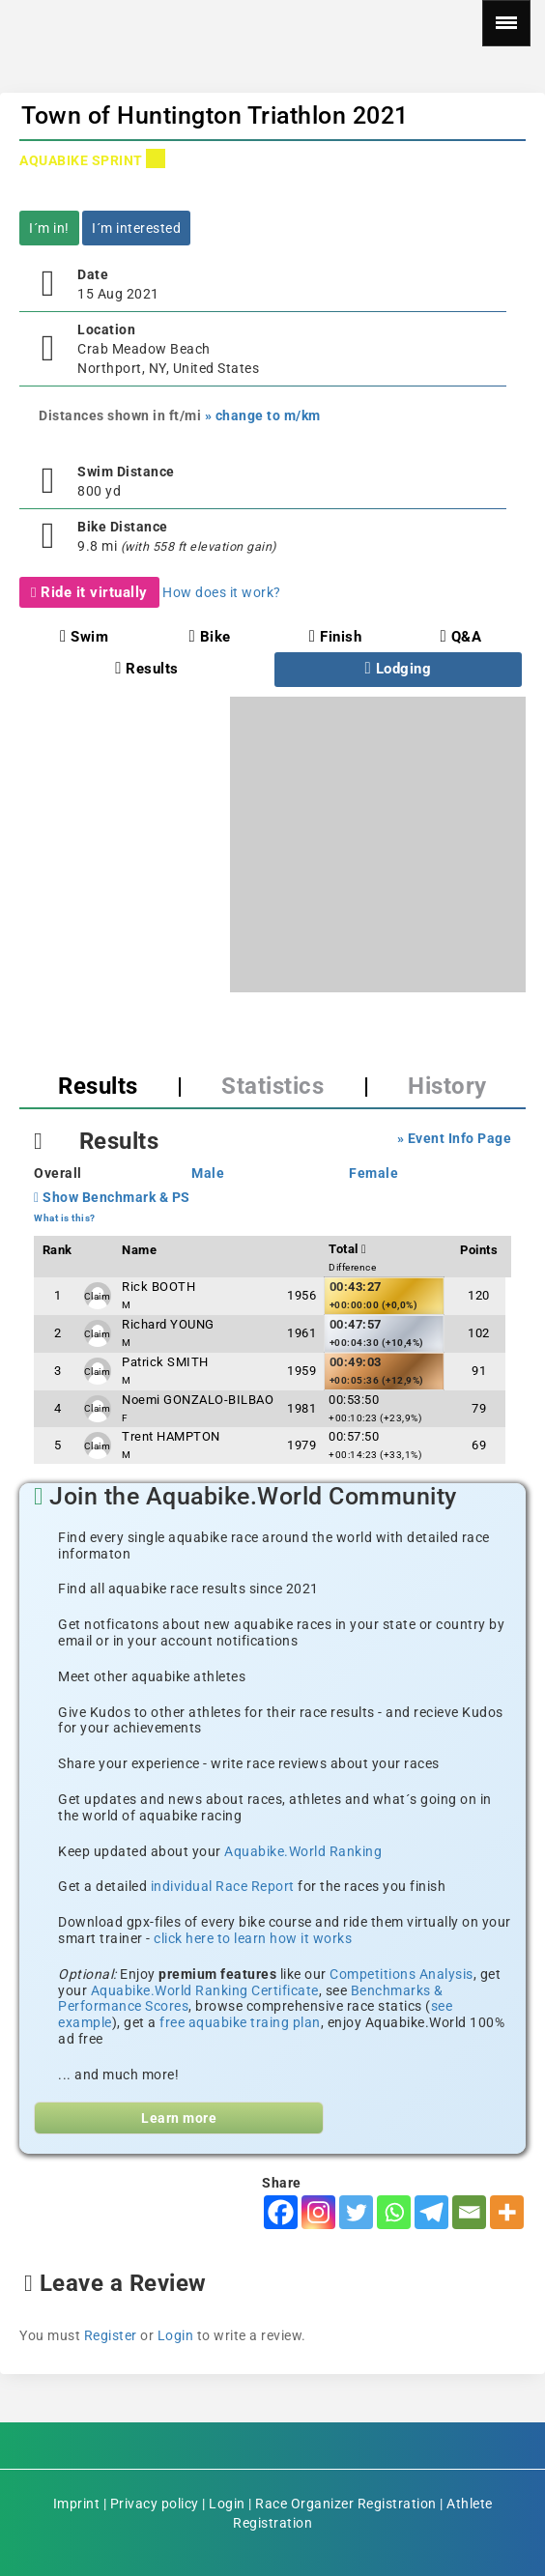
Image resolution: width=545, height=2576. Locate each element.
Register (110, 2335)
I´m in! (49, 228)
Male (207, 1173)
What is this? (65, 1218)
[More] (507, 2212)
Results (147, 668)
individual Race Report (223, 1886)
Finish (335, 636)
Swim (84, 636)
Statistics (272, 1086)
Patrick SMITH (165, 1362)
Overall (58, 1173)
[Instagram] (318, 2212)
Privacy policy (154, 2503)
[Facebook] (281, 2212)
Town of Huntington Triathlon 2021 (215, 115)
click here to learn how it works (253, 1938)
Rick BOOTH (158, 1286)
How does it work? (221, 592)
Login (176, 2335)
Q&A (461, 636)
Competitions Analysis (401, 1974)
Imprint (76, 2503)
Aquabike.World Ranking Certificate (205, 1990)
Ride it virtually (89, 592)
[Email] (469, 2212)
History (447, 1086)
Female (373, 1173)
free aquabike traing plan (240, 2022)
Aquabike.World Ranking (303, 1851)
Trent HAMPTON (171, 1436)
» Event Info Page (454, 1138)
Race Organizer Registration (346, 2503)
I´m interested (136, 228)
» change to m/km (263, 415)
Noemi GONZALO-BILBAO (197, 1399)
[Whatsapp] (394, 2212)
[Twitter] (356, 2212)
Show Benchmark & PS (112, 1197)
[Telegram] (431, 2212)
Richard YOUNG (168, 1324)
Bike (209, 636)
